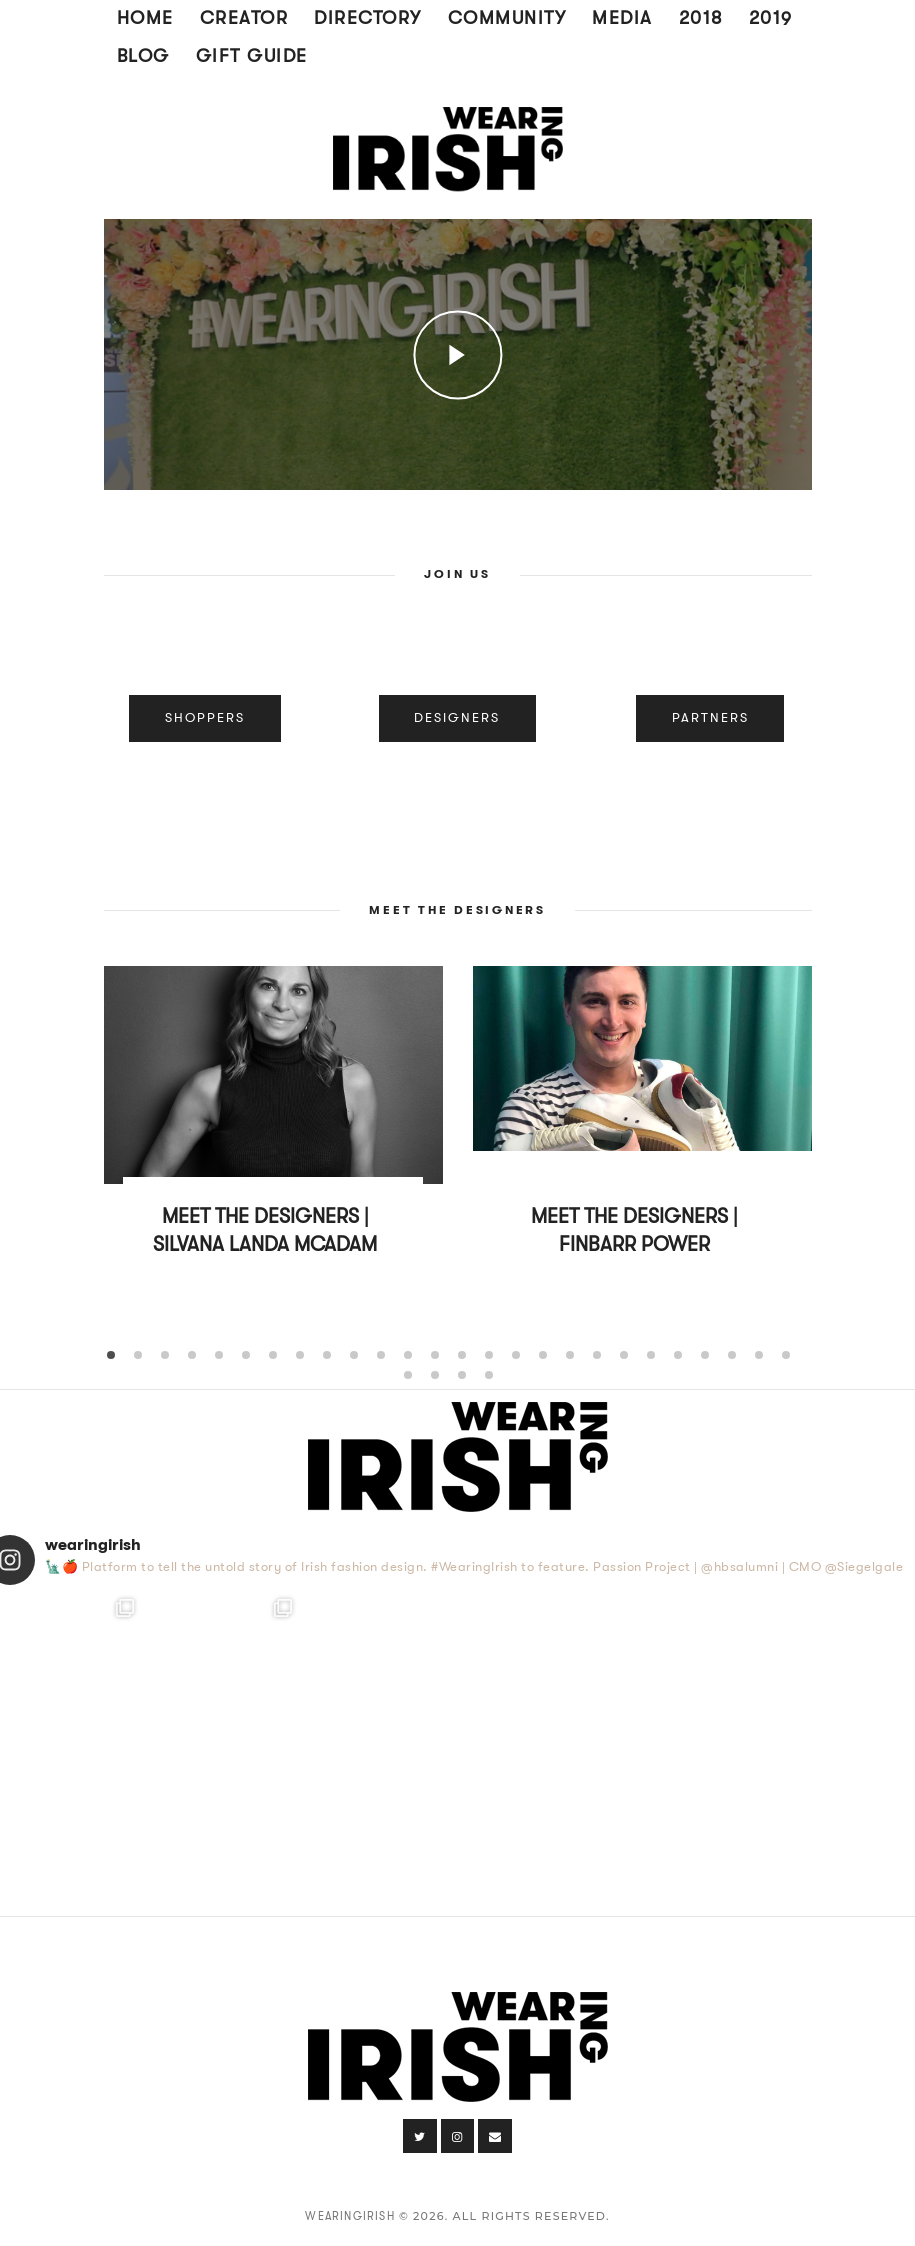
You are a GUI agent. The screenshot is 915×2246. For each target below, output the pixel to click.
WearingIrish (349, 2216)
